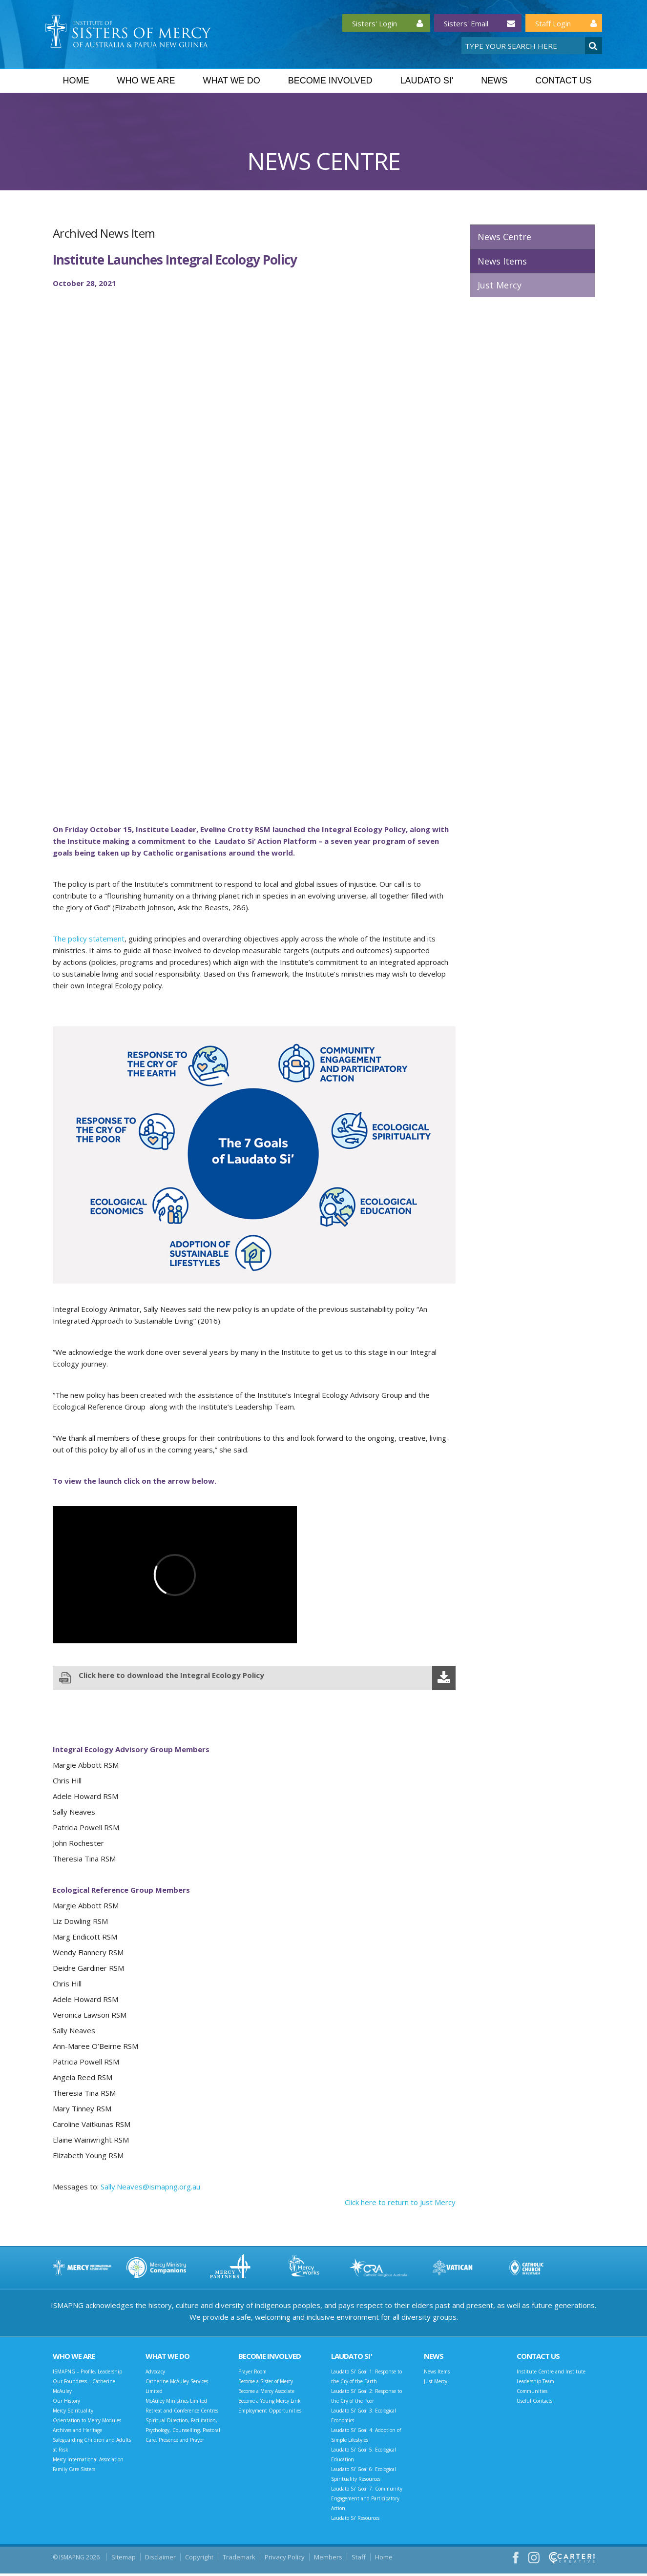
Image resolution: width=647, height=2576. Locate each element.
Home (76, 80)
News (494, 80)
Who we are (146, 80)
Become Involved (330, 80)
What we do (231, 80)
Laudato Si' (426, 80)
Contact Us (563, 80)
